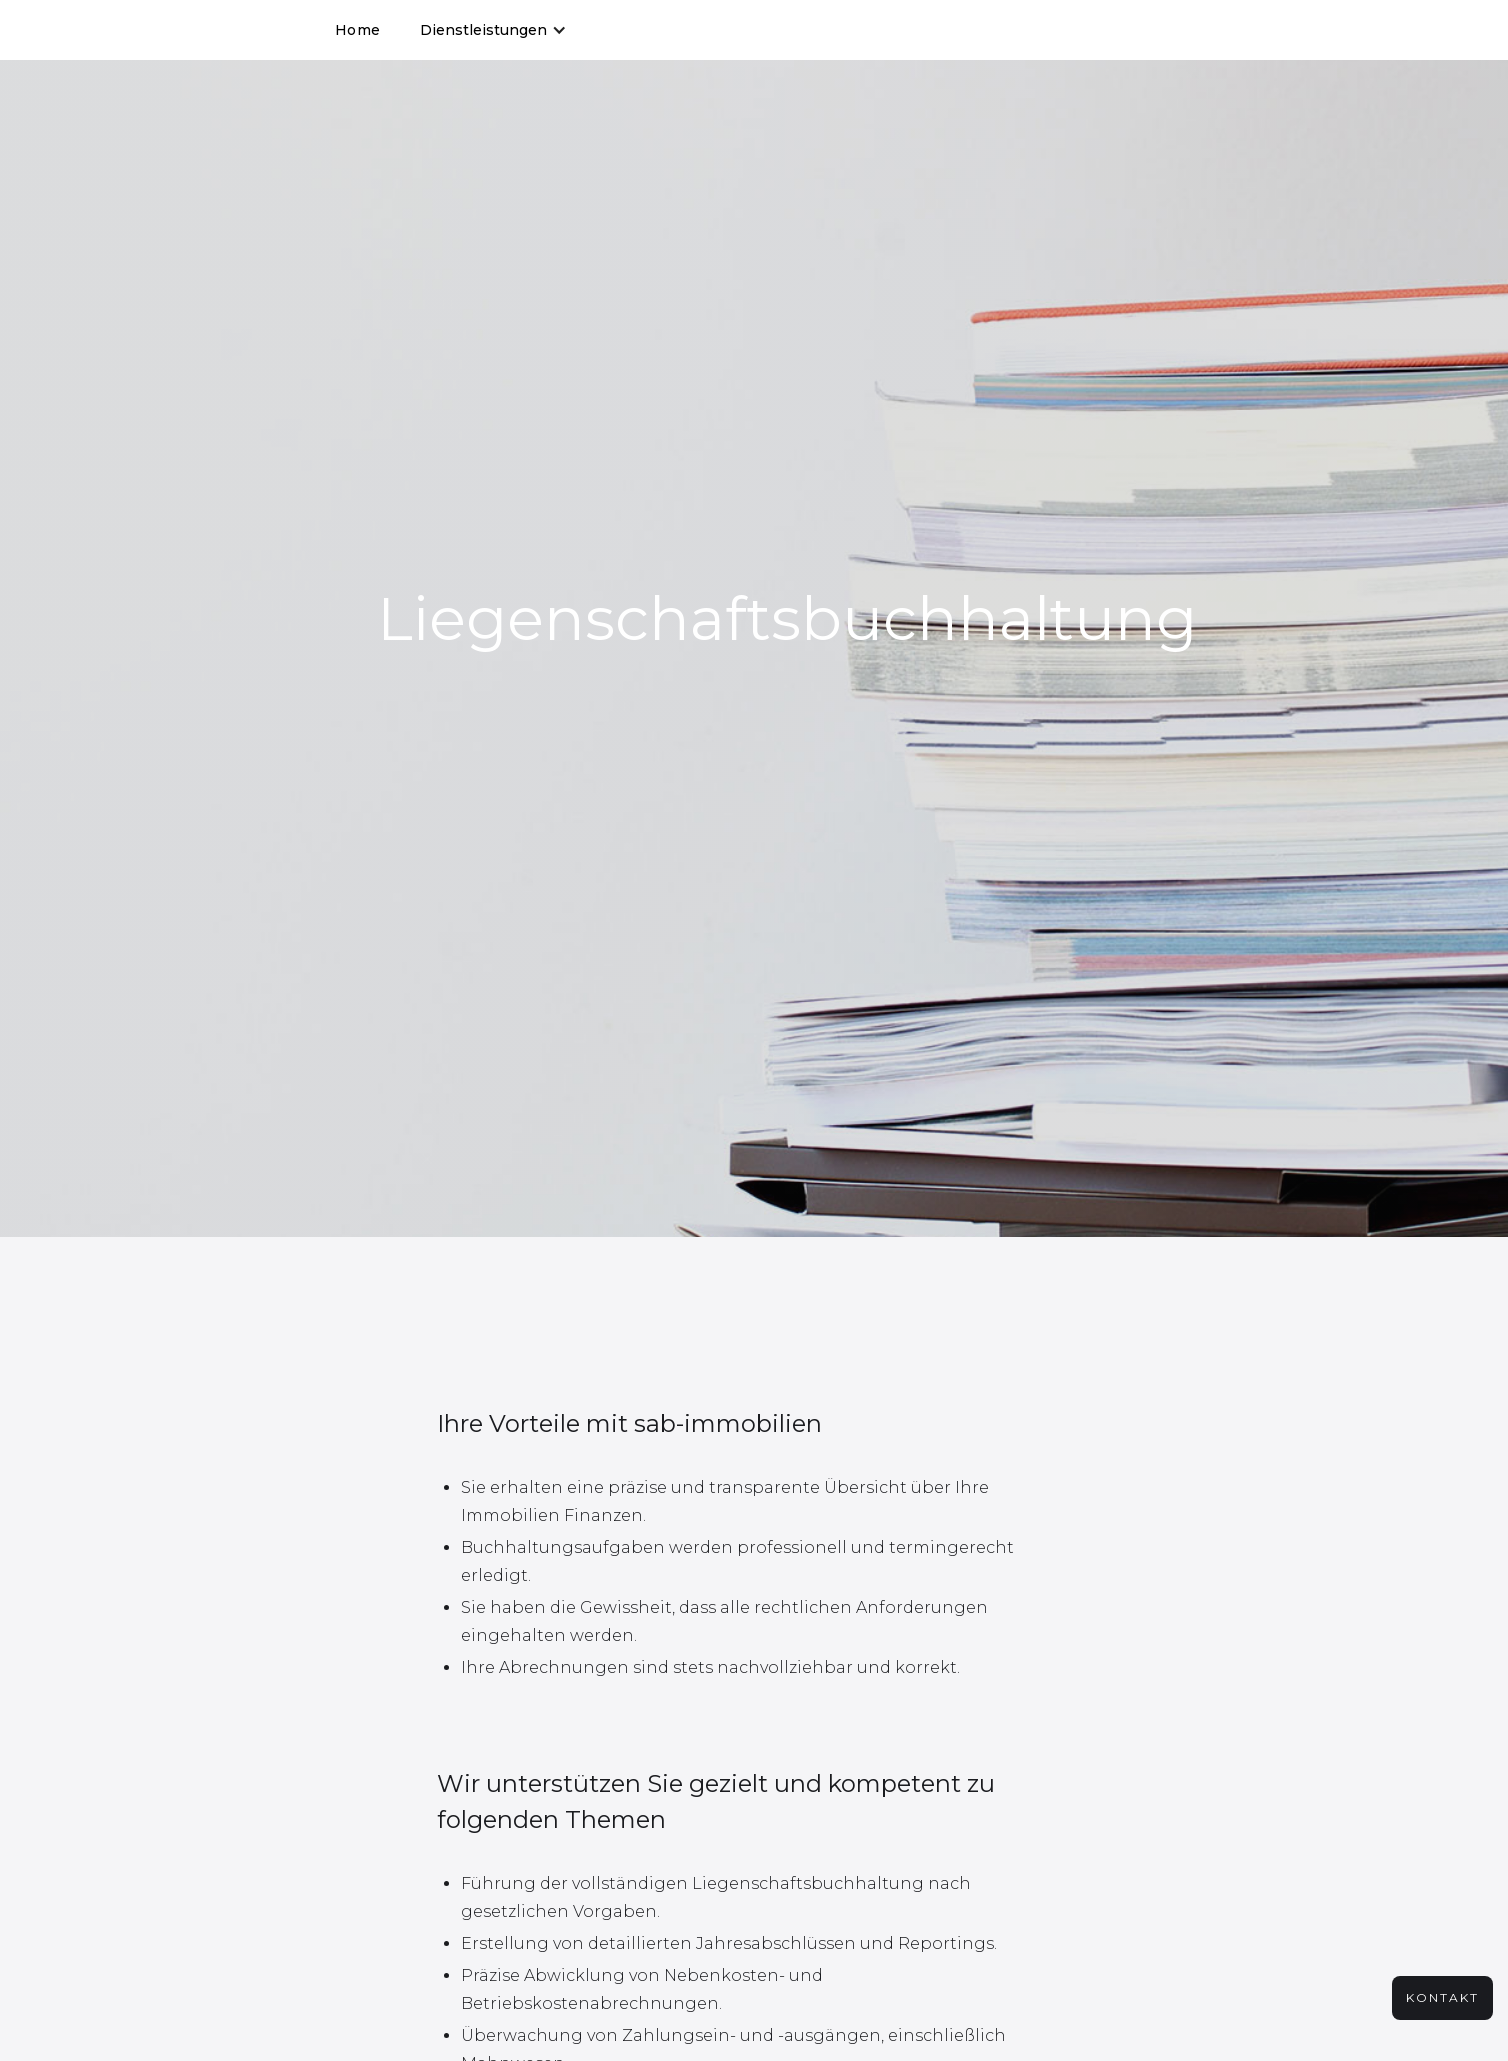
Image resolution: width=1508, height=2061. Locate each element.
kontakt (1442, 1997)
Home (357, 30)
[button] (493, 30)
